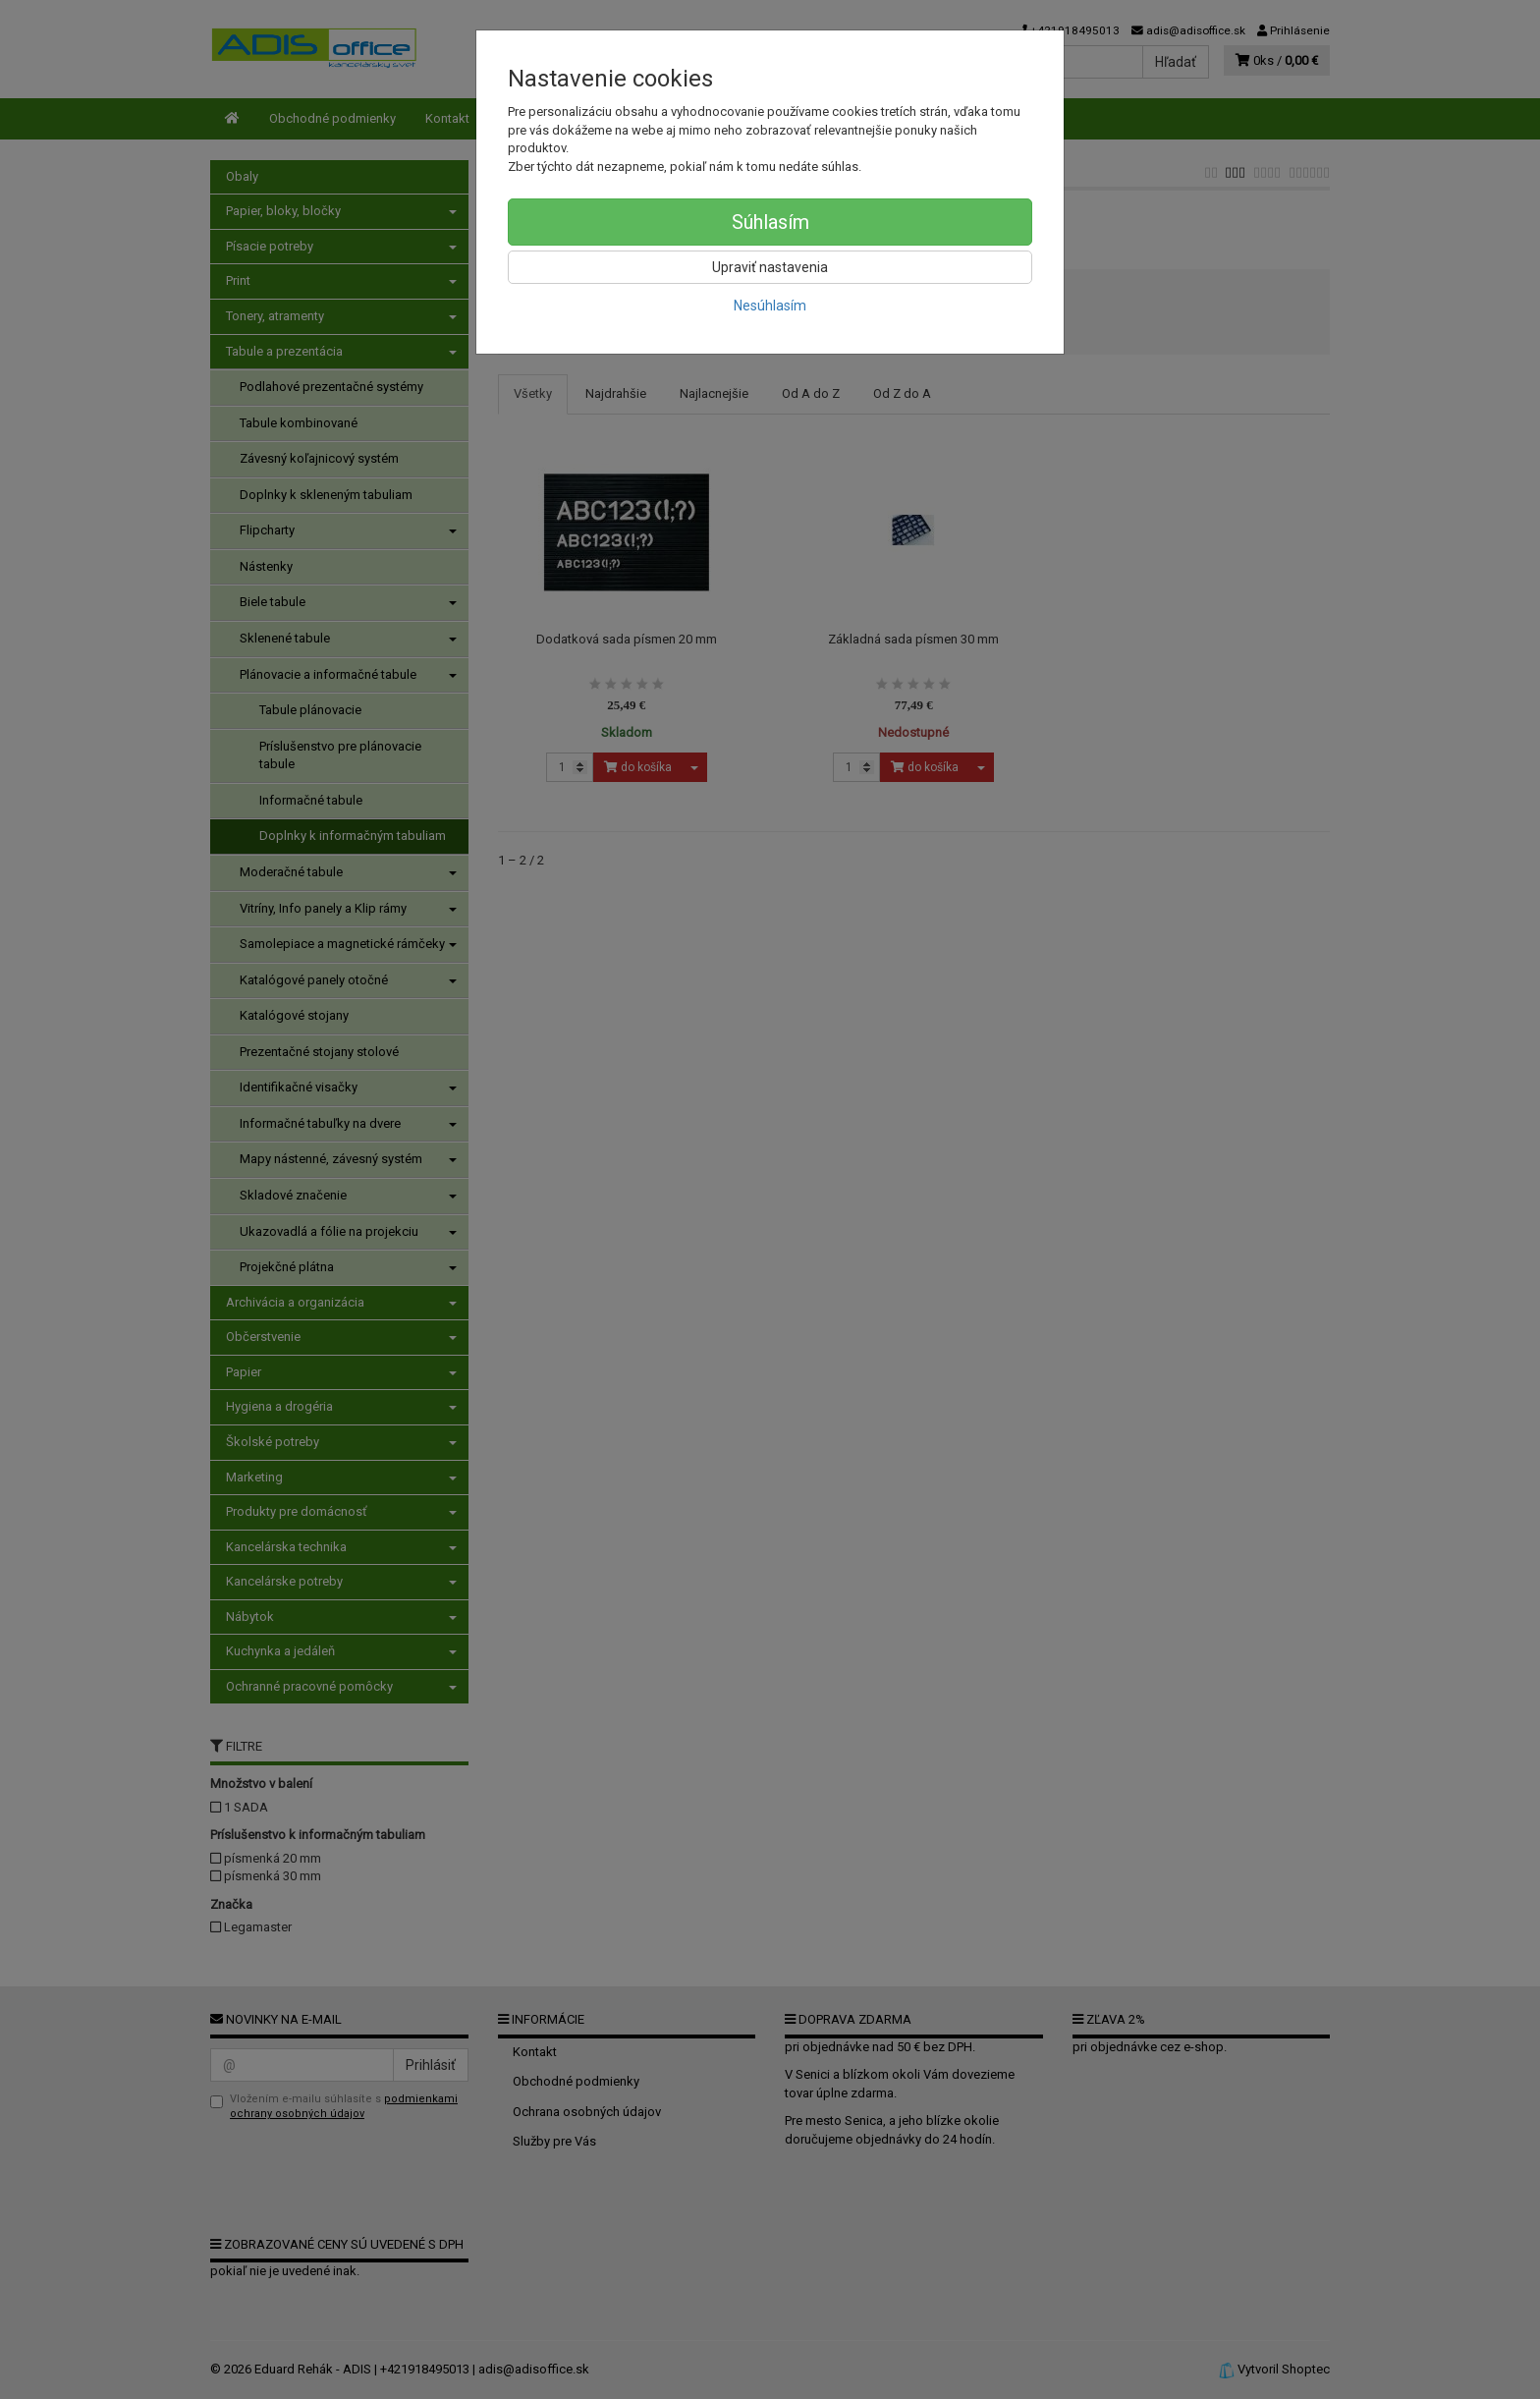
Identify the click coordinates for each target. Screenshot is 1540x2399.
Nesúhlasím (770, 305)
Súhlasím (770, 222)
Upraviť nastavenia (770, 267)
